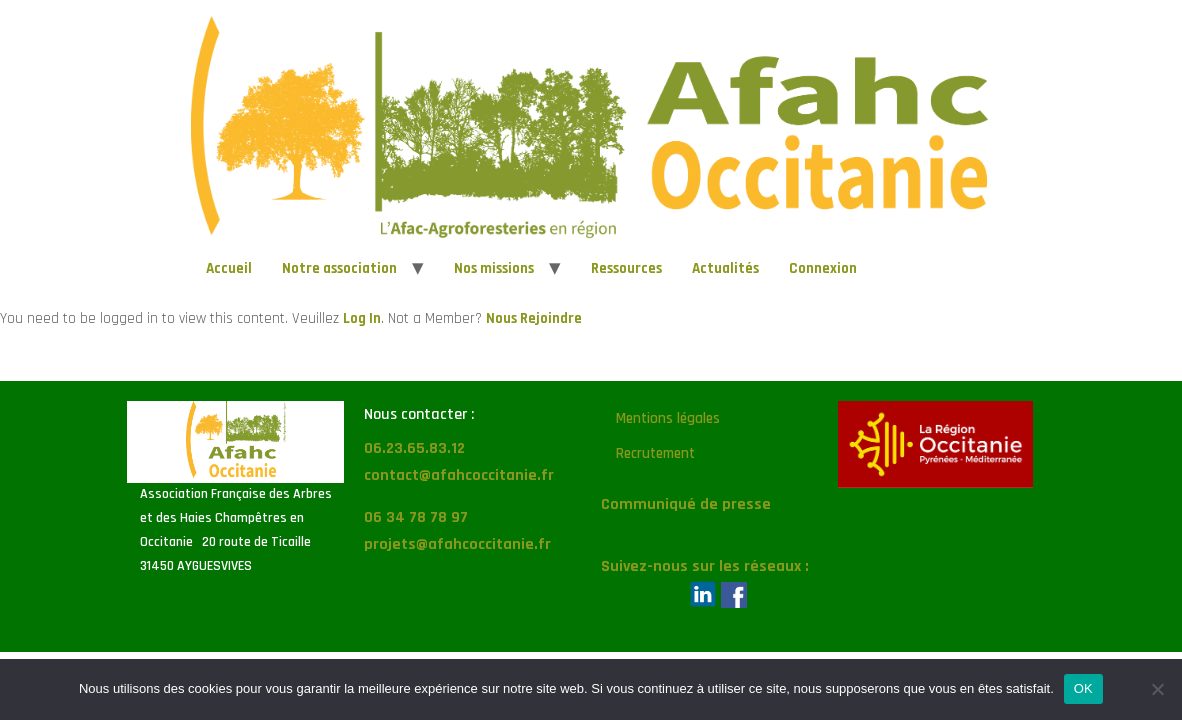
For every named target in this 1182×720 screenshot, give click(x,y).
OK (1083, 688)
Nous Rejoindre (534, 318)
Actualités (725, 268)
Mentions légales (668, 418)
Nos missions (494, 268)
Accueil (229, 268)
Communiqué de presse (686, 504)
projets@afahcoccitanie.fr (457, 544)
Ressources (626, 268)
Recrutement (655, 453)
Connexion (823, 268)
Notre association (339, 268)
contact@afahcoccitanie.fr (459, 475)
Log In (362, 318)
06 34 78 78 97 (416, 517)
